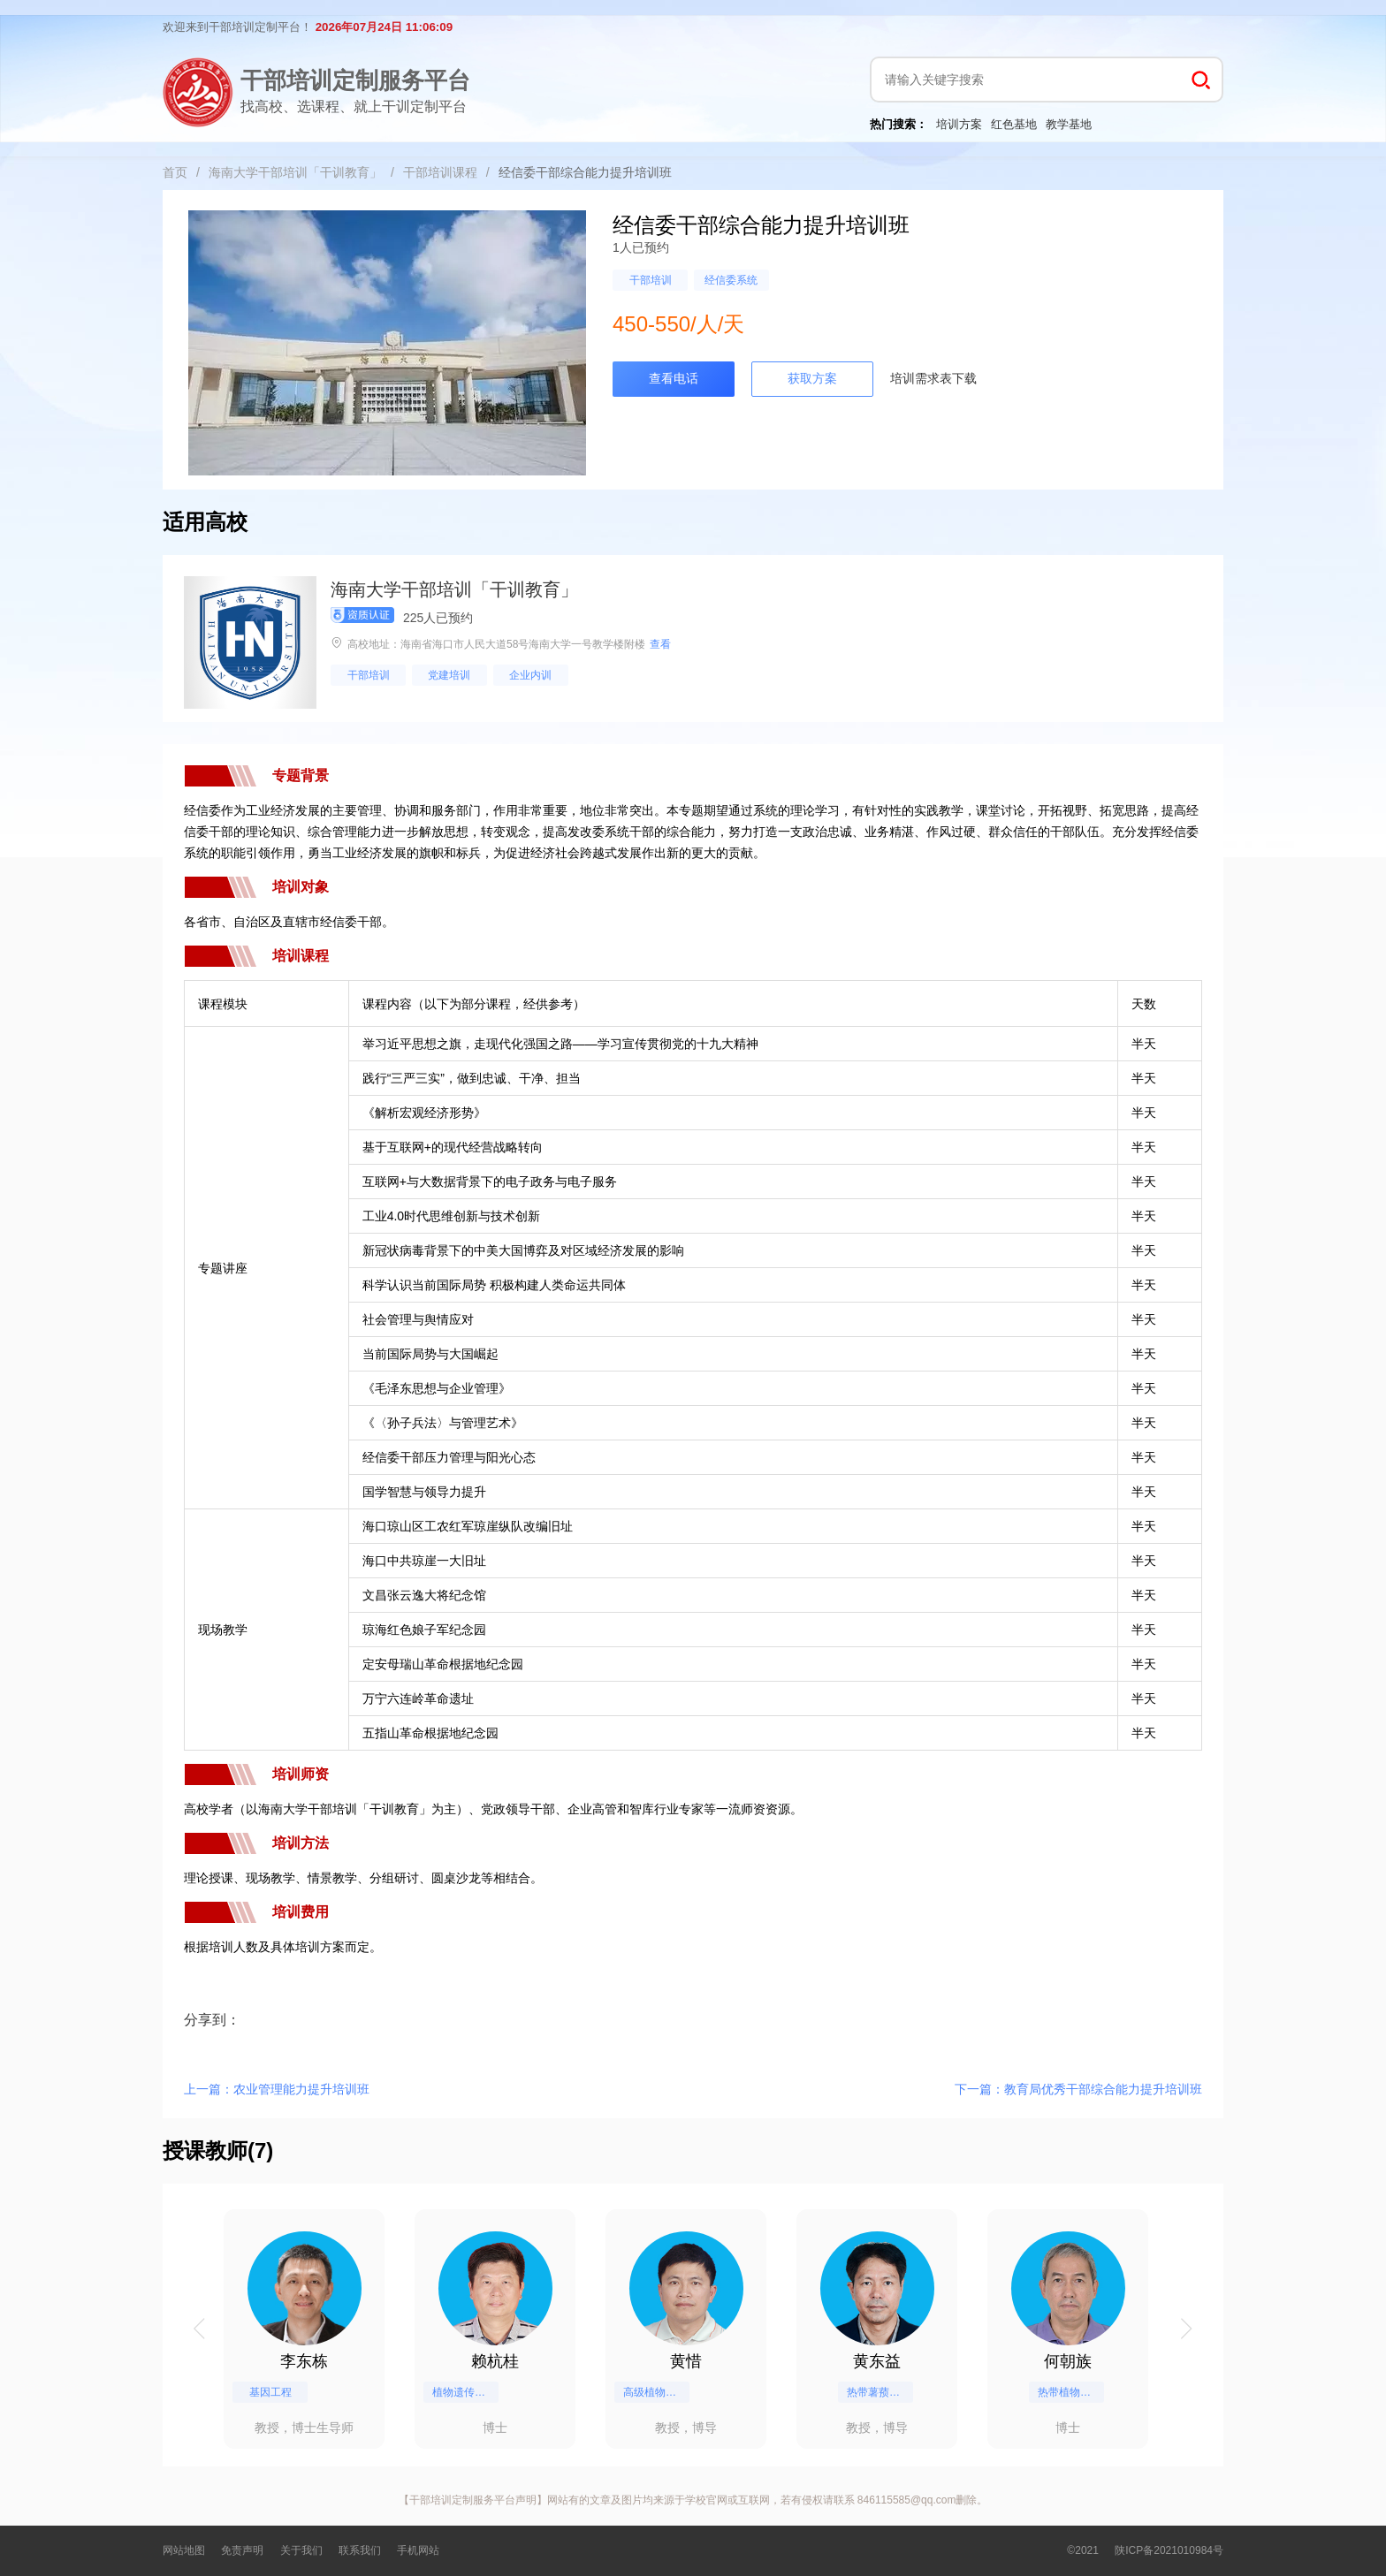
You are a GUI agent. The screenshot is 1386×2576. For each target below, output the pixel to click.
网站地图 (184, 2550)
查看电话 (673, 378)
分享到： (212, 2019)
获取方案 (812, 378)
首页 (175, 172)
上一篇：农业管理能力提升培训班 (276, 2089)
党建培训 (449, 675)
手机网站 (418, 2550)
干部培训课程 (440, 172)
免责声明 (242, 2550)
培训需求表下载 (933, 378)
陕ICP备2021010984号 (1169, 2550)
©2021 (1083, 2550)
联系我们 (360, 2550)
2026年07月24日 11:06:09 (384, 27)
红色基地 (1014, 124)
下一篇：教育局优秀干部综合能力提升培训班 (1078, 2089)
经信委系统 (731, 280)
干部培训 (650, 280)
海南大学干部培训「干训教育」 (295, 172)
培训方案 (959, 124)
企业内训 (530, 675)
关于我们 (301, 2550)
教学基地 (1069, 124)
